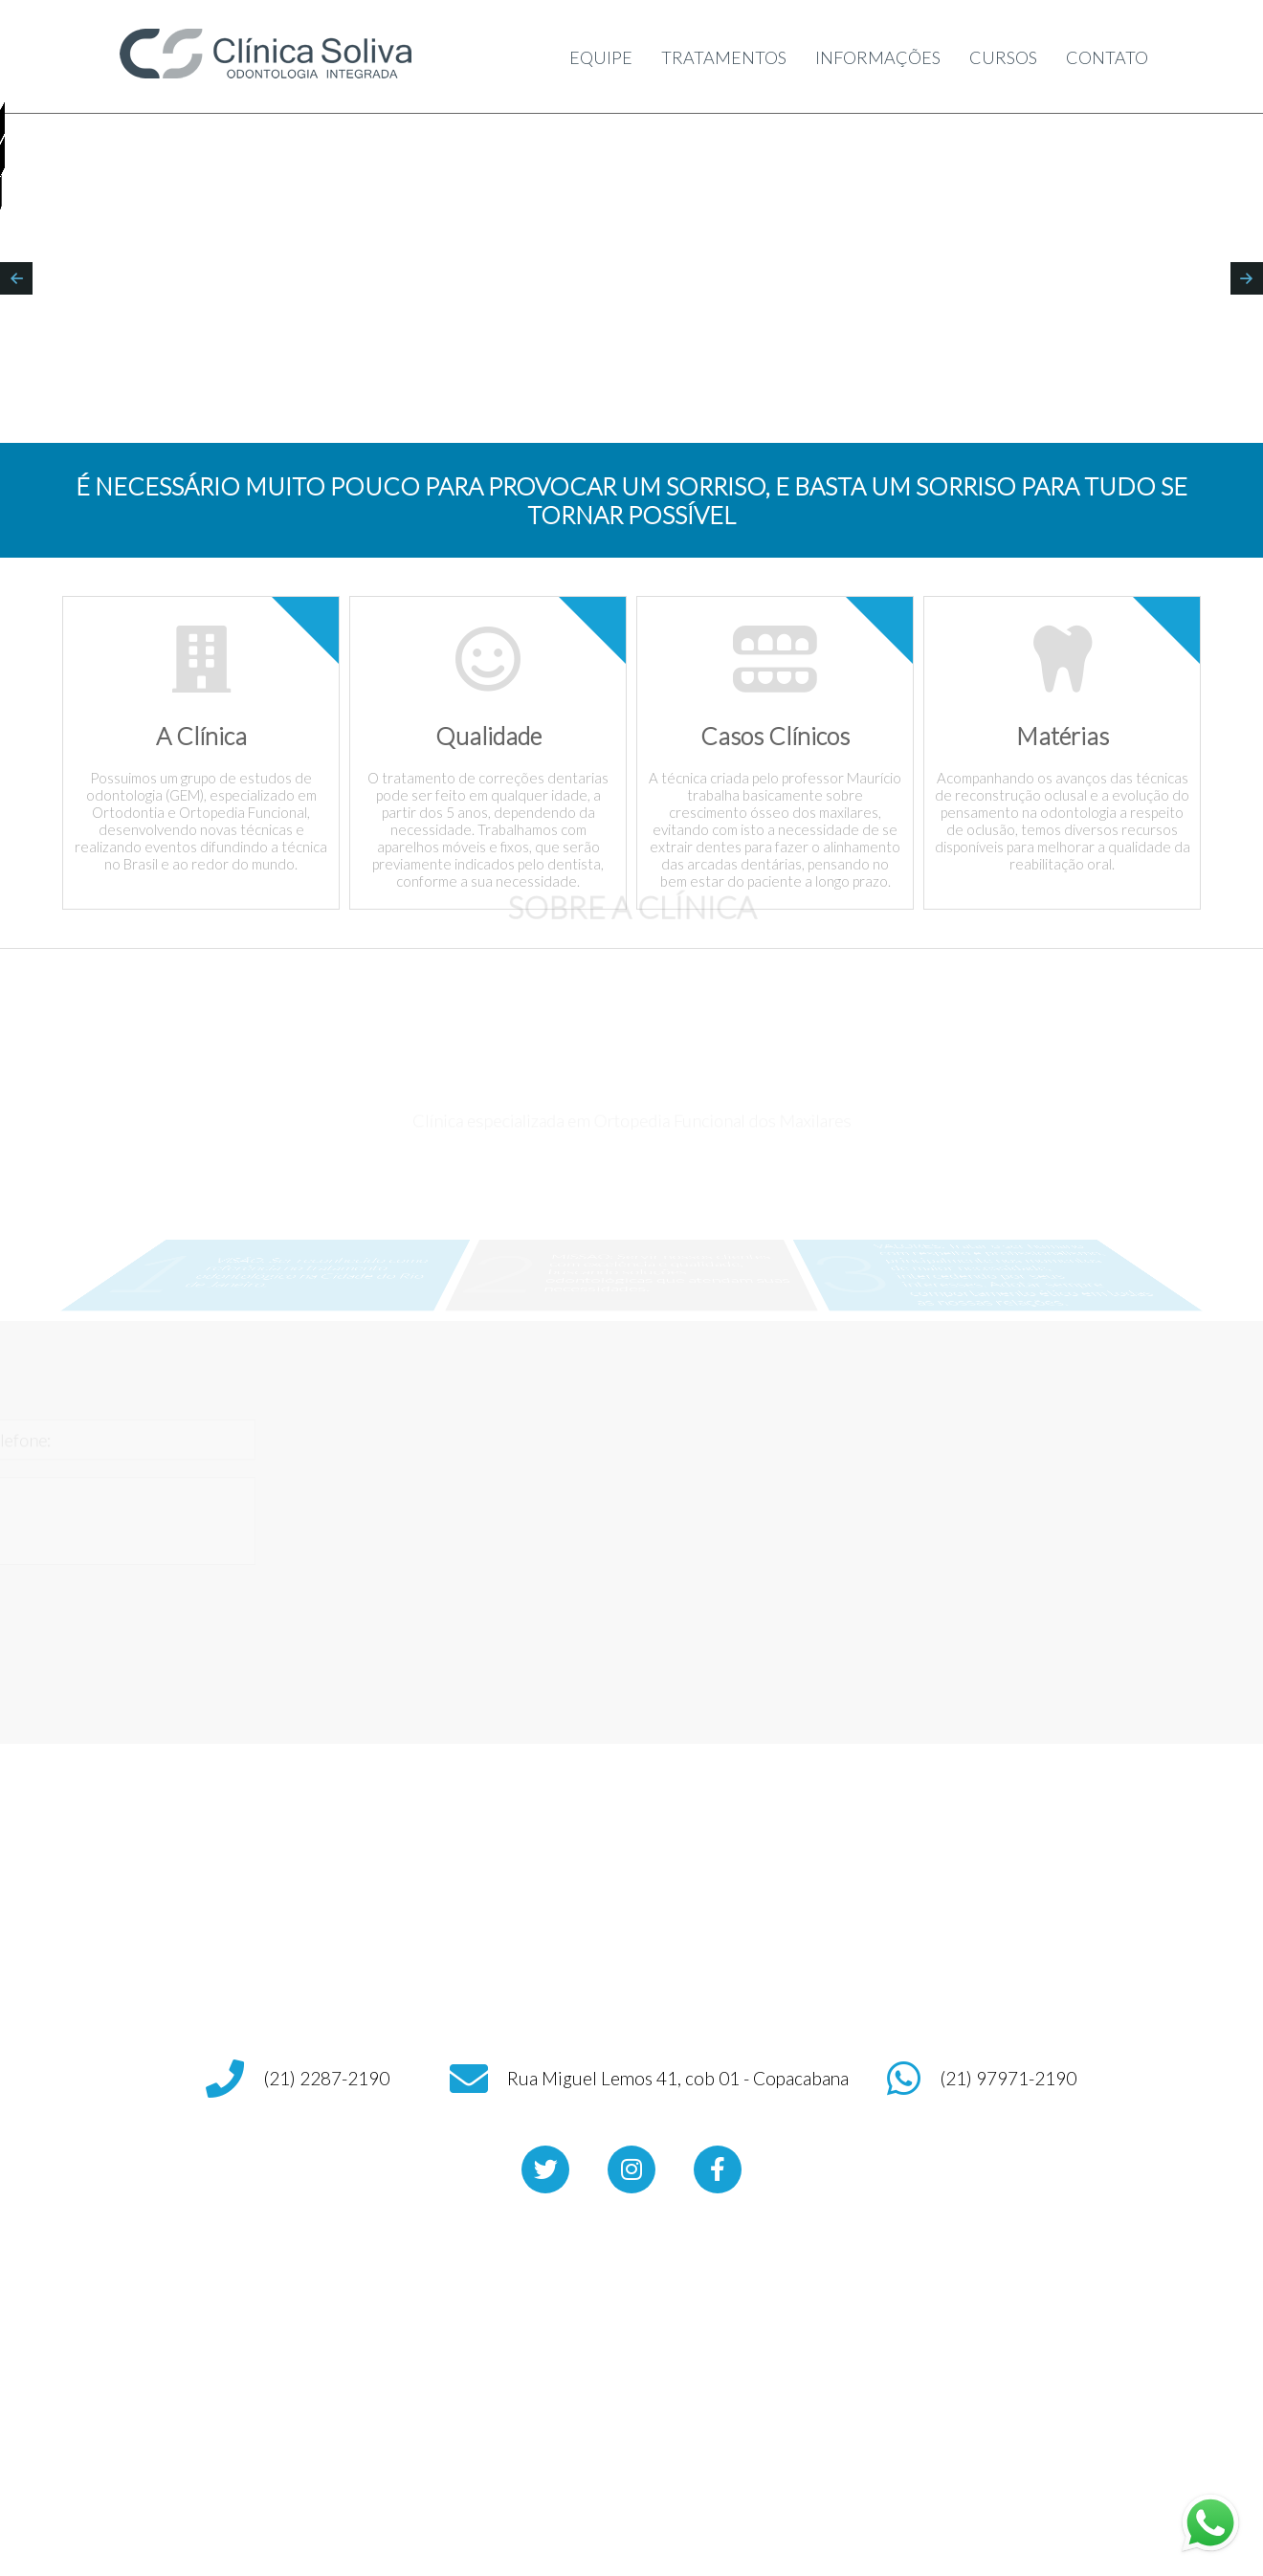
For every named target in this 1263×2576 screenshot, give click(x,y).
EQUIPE (589, 57)
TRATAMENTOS (714, 57)
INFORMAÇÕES (872, 57)
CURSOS (1002, 57)
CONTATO (1110, 57)
